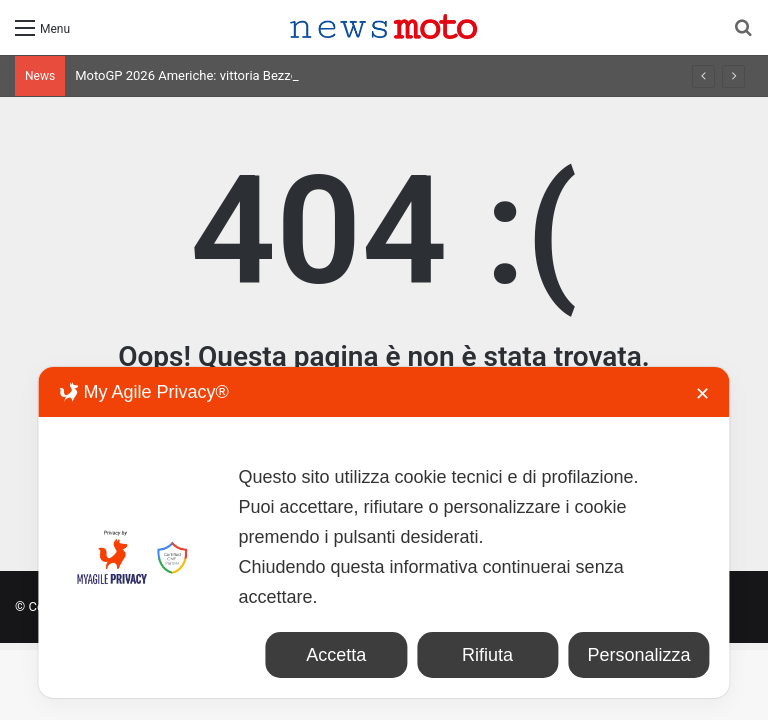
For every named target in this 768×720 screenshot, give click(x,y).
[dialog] (383, 532)
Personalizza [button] (638, 655)
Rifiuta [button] (487, 655)
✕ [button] (702, 394)
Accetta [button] (336, 655)
